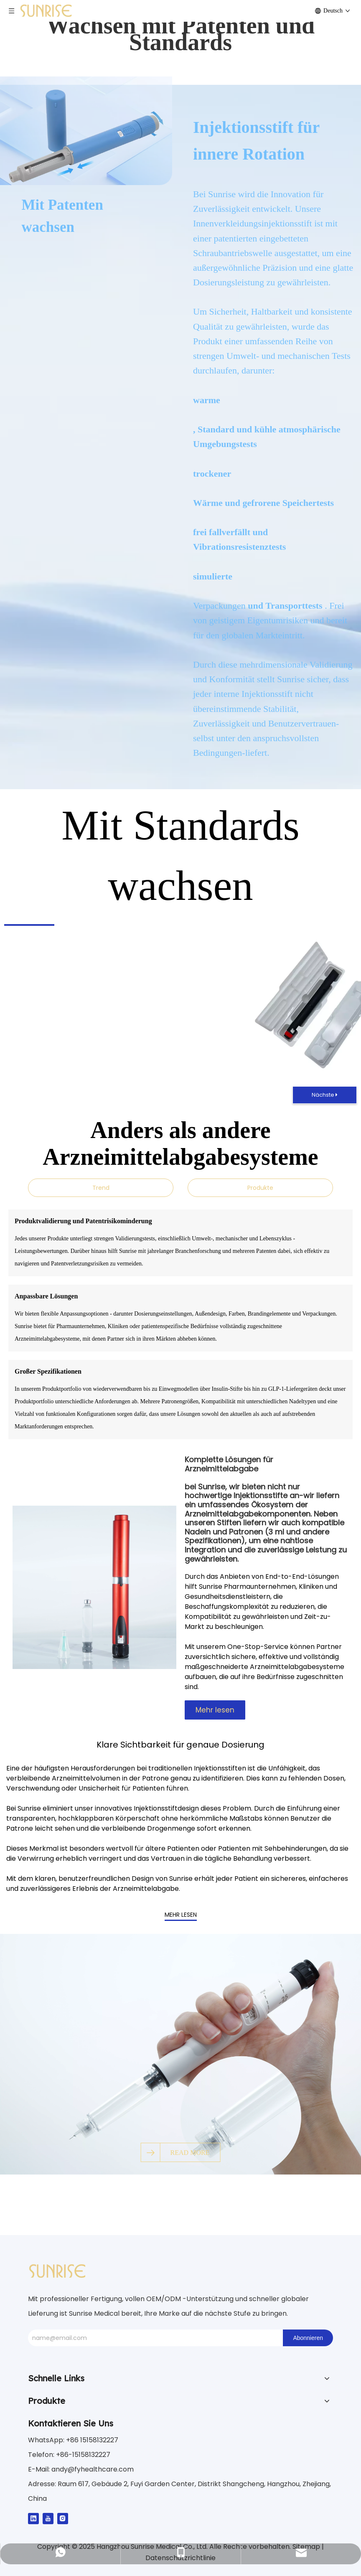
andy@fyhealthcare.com (92, 2469)
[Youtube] (48, 2518)
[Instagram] (62, 2518)
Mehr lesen (215, 1710)
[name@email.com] (153, 2338)
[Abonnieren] (308, 2338)
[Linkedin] (33, 2518)
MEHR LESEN (181, 1914)
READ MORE (190, 2152)
